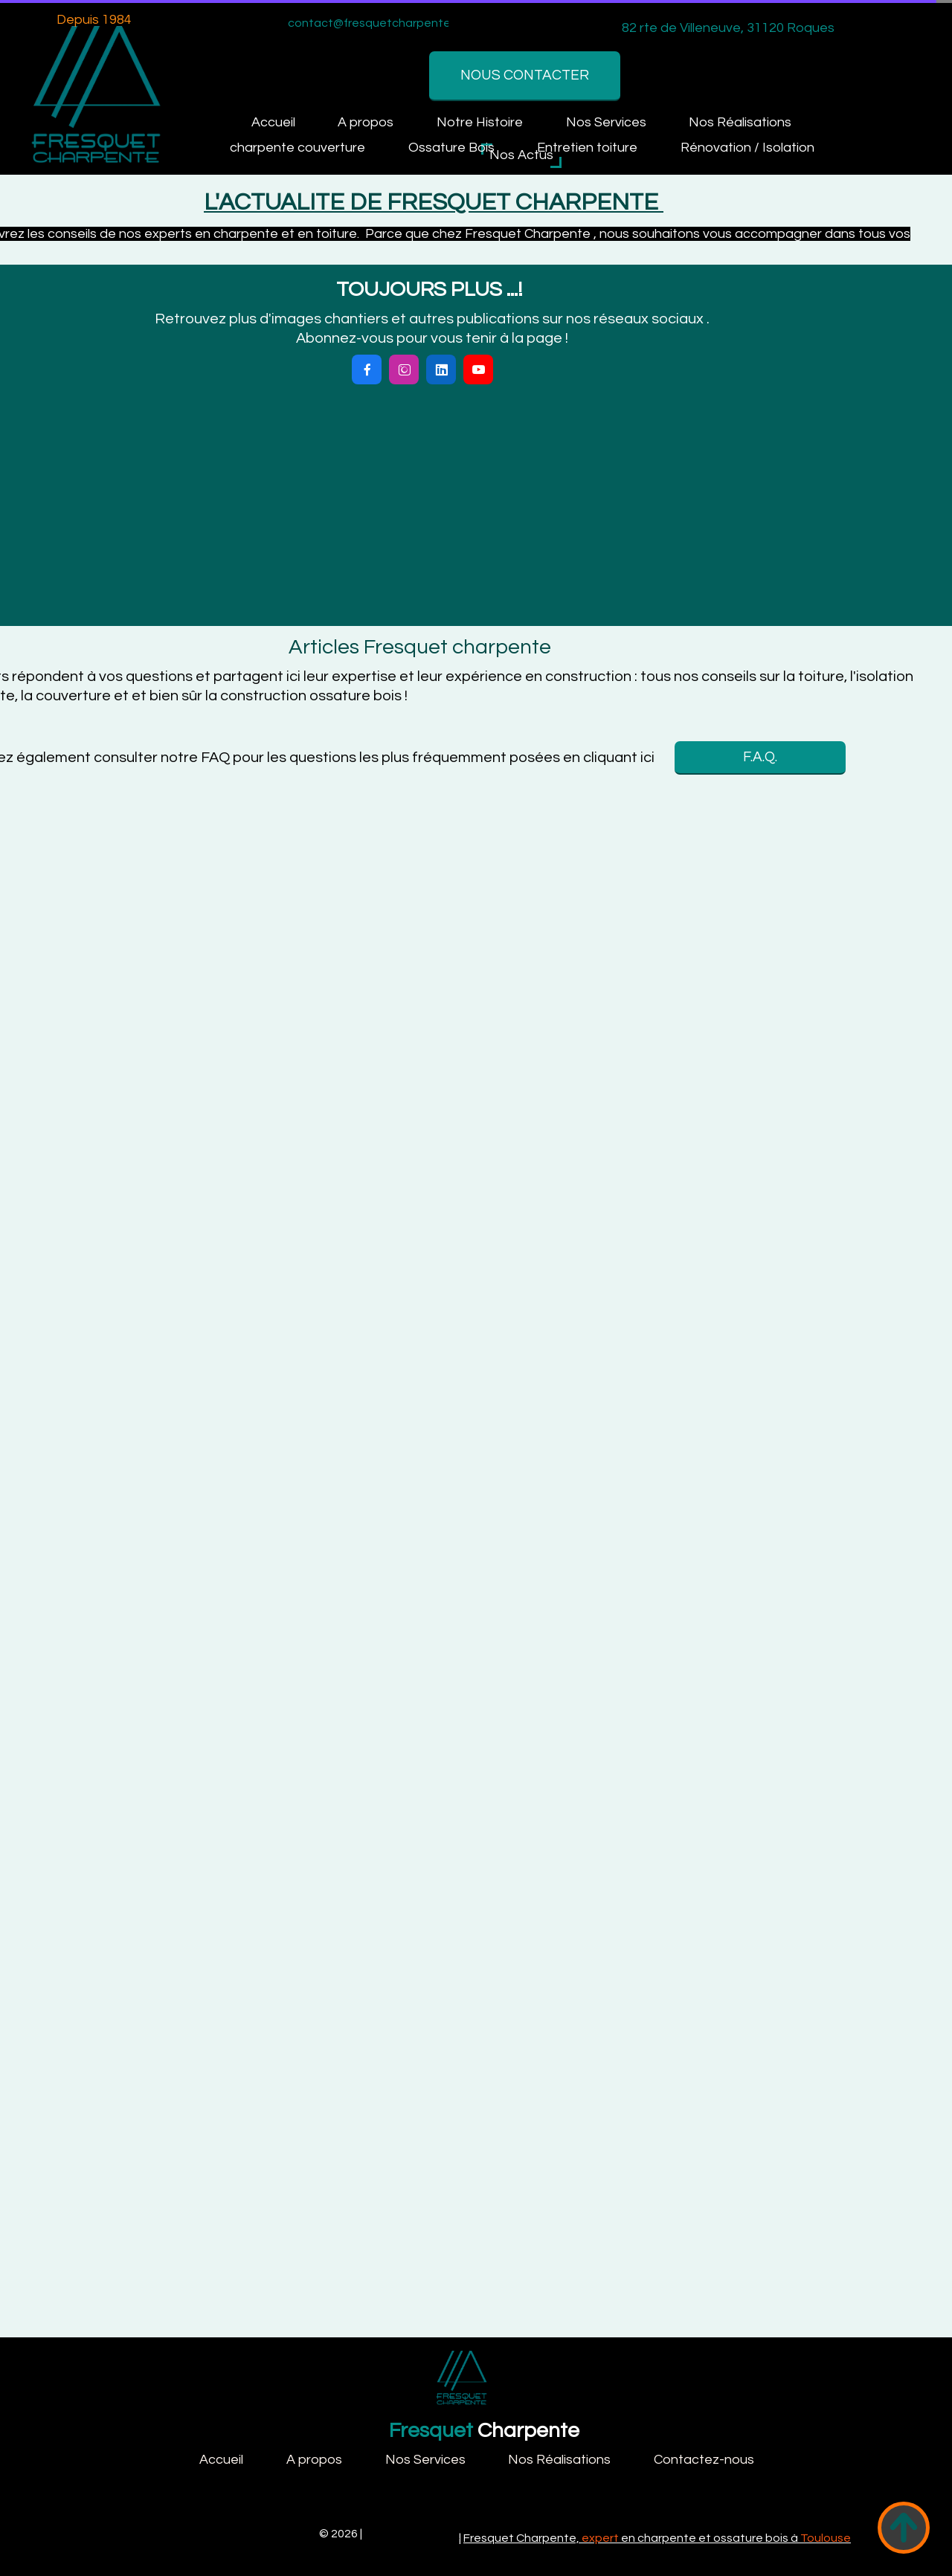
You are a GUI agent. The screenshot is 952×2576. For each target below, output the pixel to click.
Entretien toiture (587, 148)
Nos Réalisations (740, 122)
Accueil (273, 122)
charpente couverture (297, 148)
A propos (365, 122)
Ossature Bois (451, 148)
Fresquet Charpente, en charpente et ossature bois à (657, 2538)
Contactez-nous (704, 2460)
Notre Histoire (480, 122)
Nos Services (606, 122)
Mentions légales (412, 2534)
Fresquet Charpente (260, 2534)
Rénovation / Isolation (747, 148)
